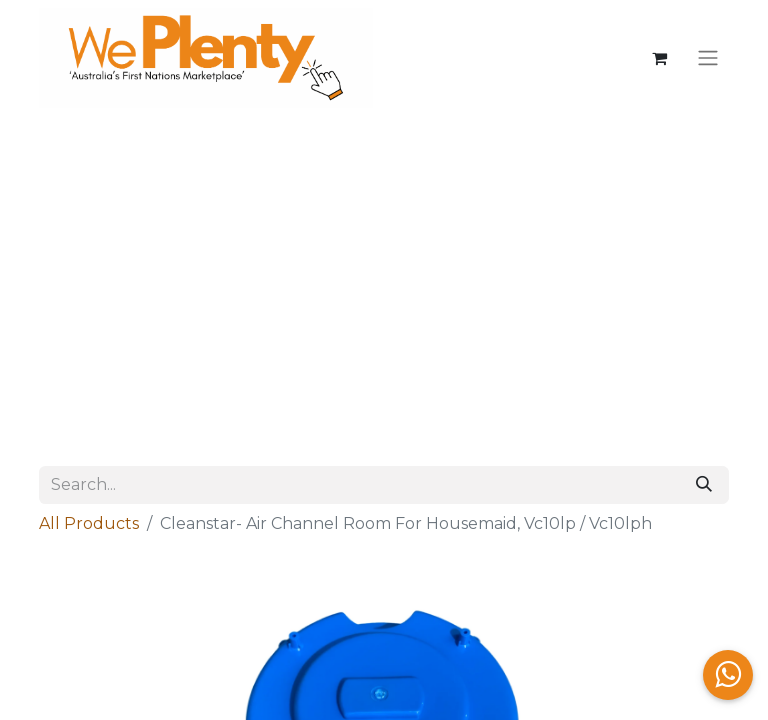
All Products (89, 523)
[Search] (704, 485)
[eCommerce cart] (659, 58)
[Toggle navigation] (708, 58)
